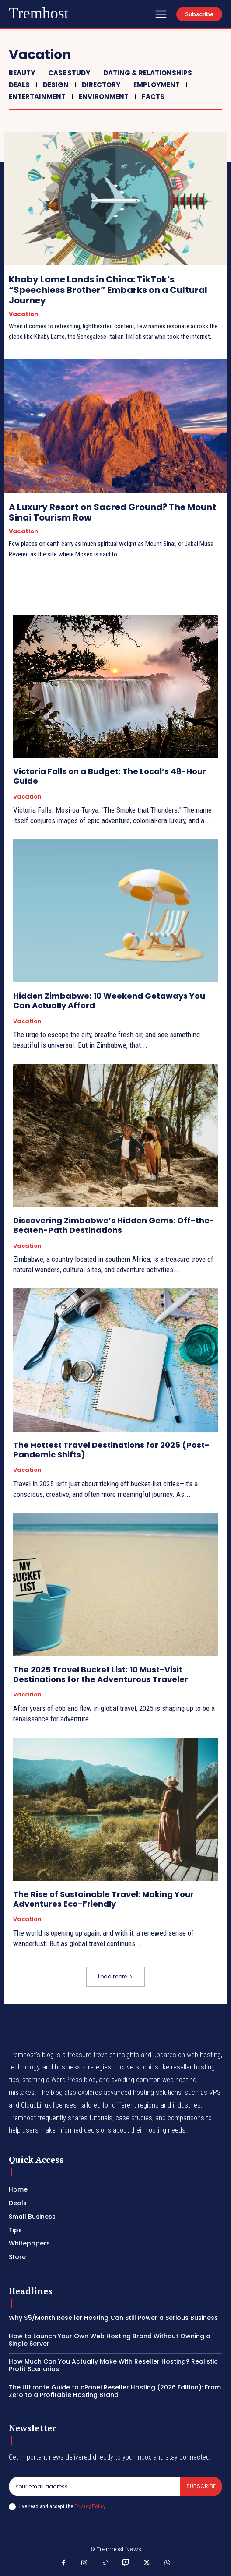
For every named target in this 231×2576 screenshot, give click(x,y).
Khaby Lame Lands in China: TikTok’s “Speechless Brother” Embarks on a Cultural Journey (108, 289)
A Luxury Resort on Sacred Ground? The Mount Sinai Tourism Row (112, 512)
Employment (155, 85)
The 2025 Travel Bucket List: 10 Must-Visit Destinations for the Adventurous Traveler (100, 1674)
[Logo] (39, 13)
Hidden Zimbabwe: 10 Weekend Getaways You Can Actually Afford (109, 1000)
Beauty (21, 73)
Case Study (68, 73)
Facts (152, 96)
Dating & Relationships (146, 73)
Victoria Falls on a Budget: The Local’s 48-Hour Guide (109, 776)
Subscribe (201, 2486)
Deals (18, 85)
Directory (100, 85)
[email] (94, 2486)
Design (55, 85)
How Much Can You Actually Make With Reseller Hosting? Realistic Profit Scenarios (113, 2365)
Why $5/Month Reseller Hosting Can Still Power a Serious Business (113, 2317)
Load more (115, 1976)
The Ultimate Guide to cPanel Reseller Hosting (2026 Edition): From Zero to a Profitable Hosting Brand (115, 2391)
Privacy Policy (89, 2506)
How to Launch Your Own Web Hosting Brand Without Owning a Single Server (109, 2340)
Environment (103, 96)
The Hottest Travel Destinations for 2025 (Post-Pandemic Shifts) (111, 1449)
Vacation (23, 314)
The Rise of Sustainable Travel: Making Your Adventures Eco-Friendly (103, 1899)
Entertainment (36, 96)
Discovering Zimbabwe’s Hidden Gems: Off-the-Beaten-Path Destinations (113, 1225)
